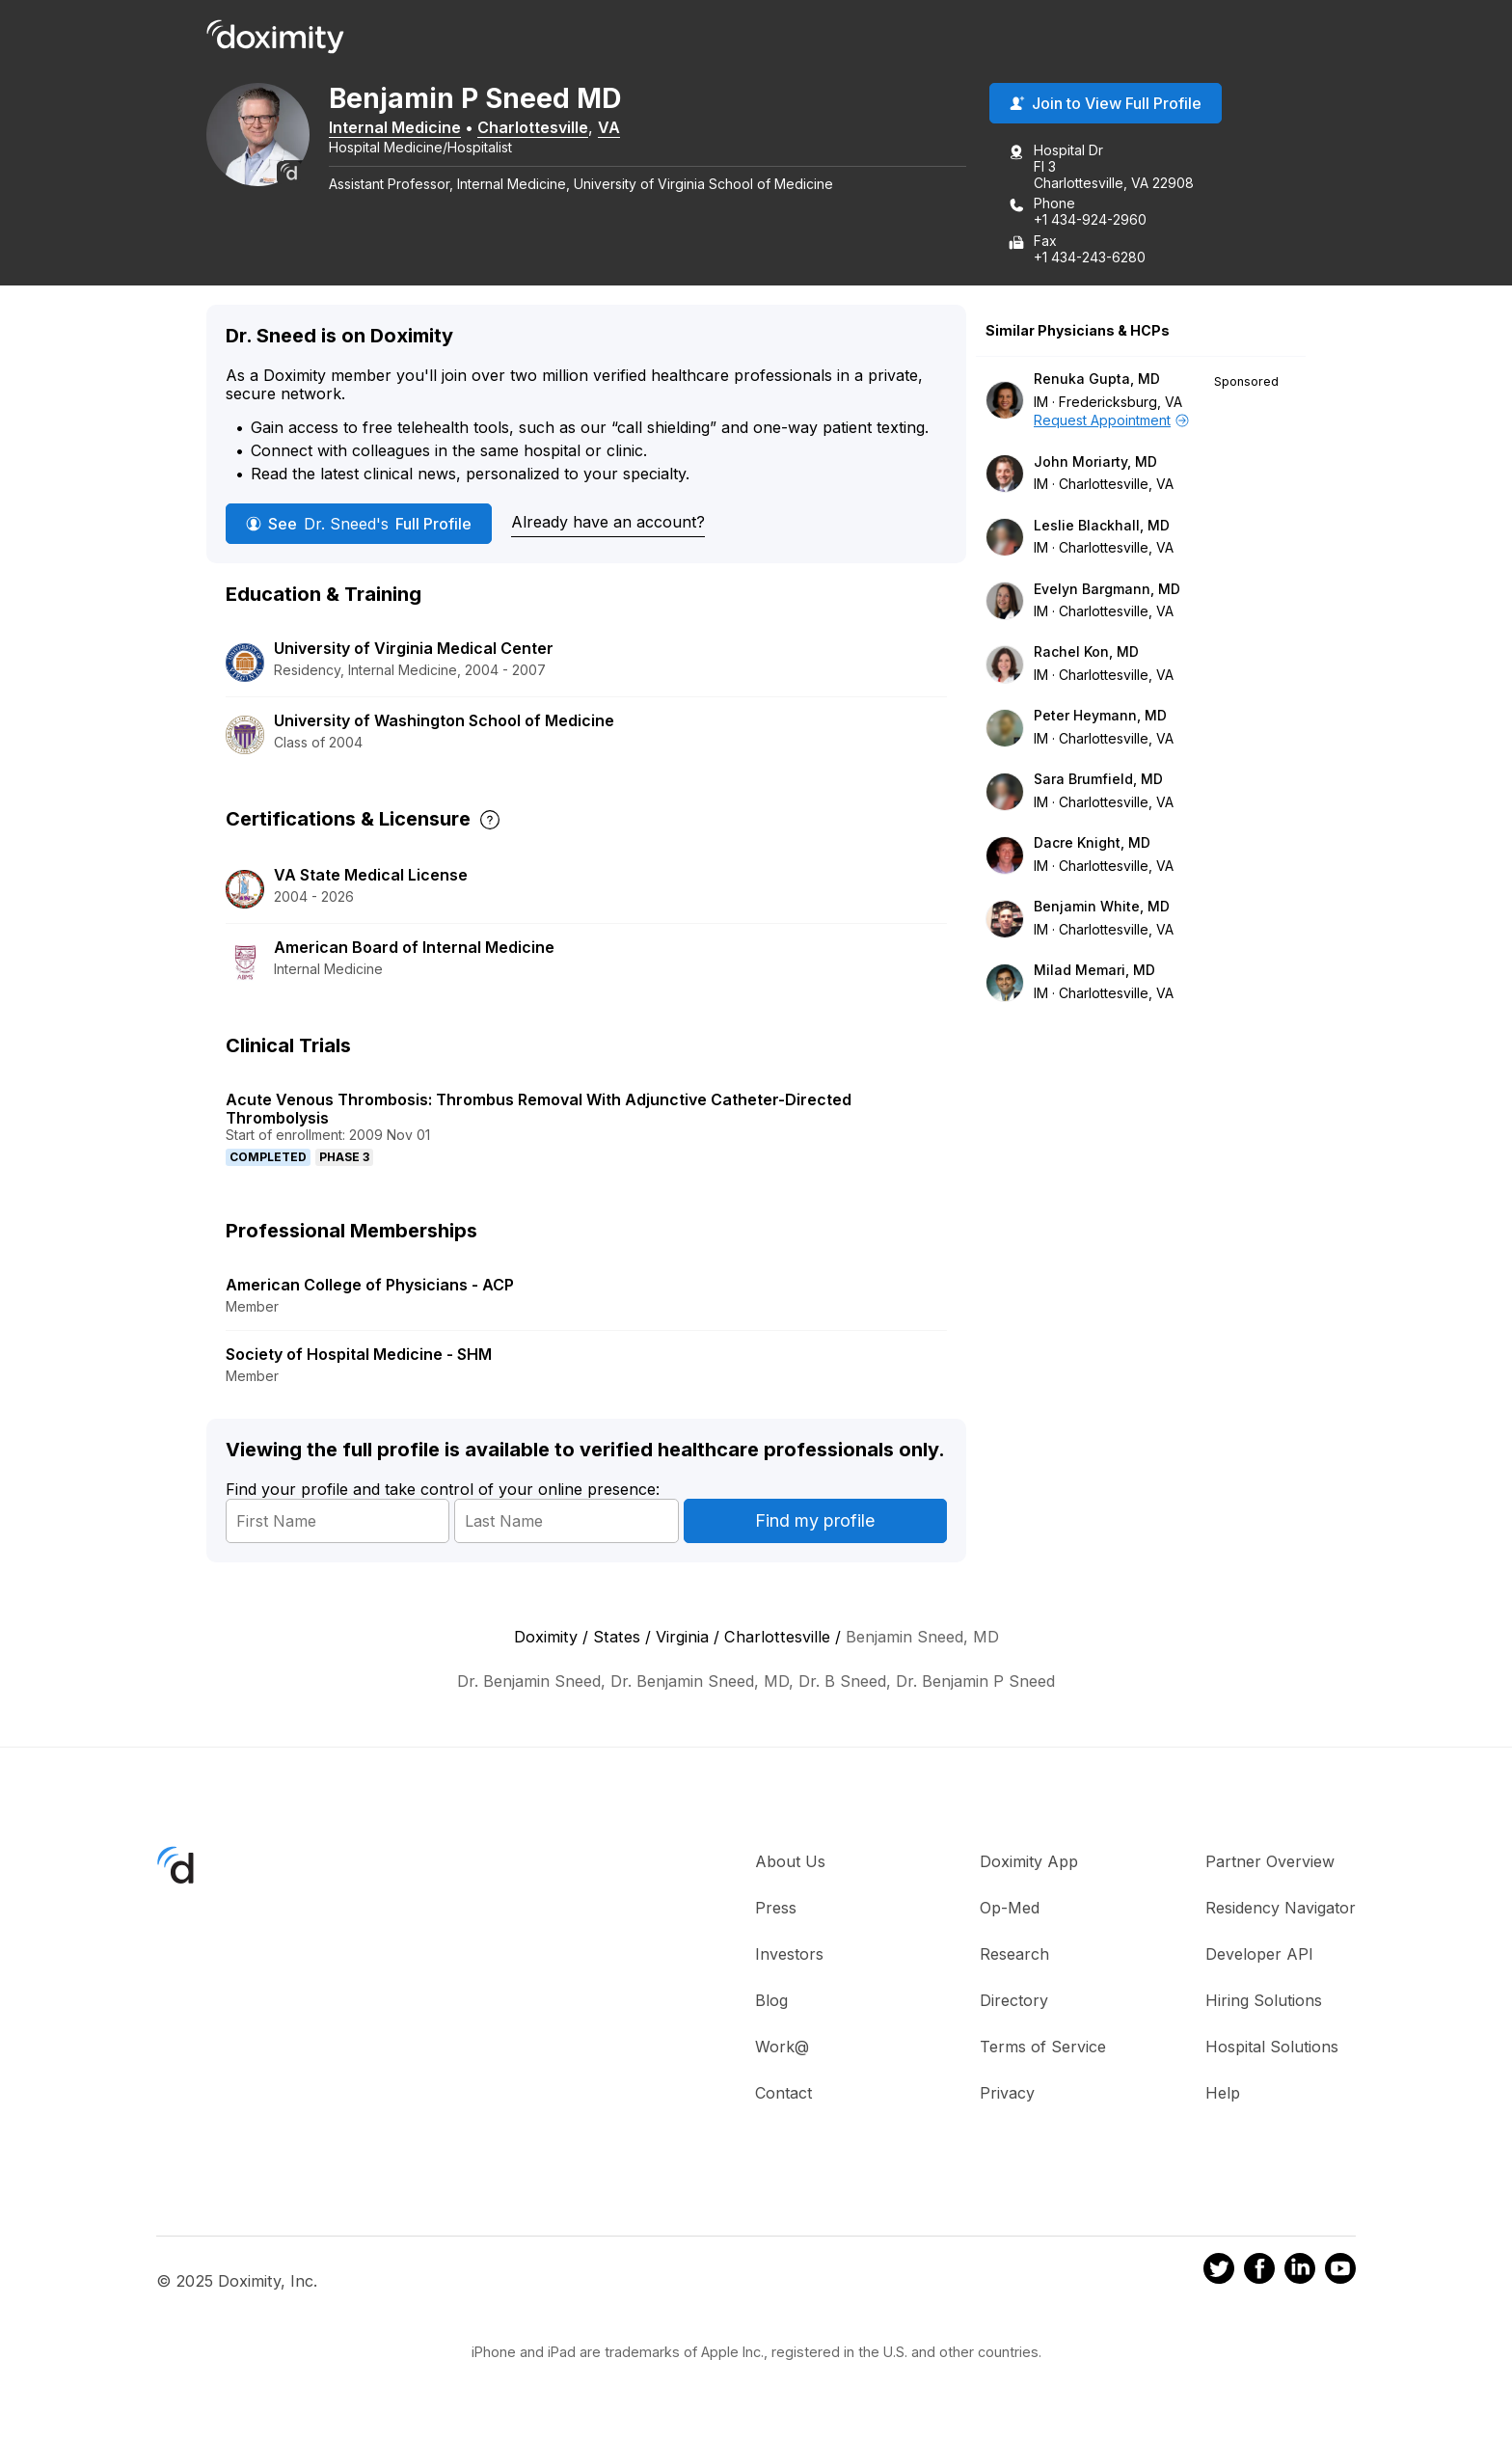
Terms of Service (1043, 2048)
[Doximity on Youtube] (1340, 2273)
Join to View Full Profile (1106, 105)
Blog (771, 2002)
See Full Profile (359, 524)
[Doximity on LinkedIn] (1299, 2273)
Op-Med (1010, 1909)
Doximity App (1029, 1863)
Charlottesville (545, 128)
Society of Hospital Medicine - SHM (359, 1356)
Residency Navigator (1280, 1909)
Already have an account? (608, 523)
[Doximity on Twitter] (1218, 2273)
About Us (790, 1863)
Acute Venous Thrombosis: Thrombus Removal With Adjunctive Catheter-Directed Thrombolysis (538, 1109)
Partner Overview (1270, 1863)
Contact (783, 2094)
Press (775, 1909)
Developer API (1259, 1956)
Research (1014, 1956)
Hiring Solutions (1263, 2002)
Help (1222, 2094)
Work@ (782, 2048)
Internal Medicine (407, 128)
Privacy (1007, 2094)
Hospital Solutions (1271, 2048)
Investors (789, 1956)
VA (621, 128)
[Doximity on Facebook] (1259, 2273)
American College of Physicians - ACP (370, 1286)
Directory (1014, 2002)
